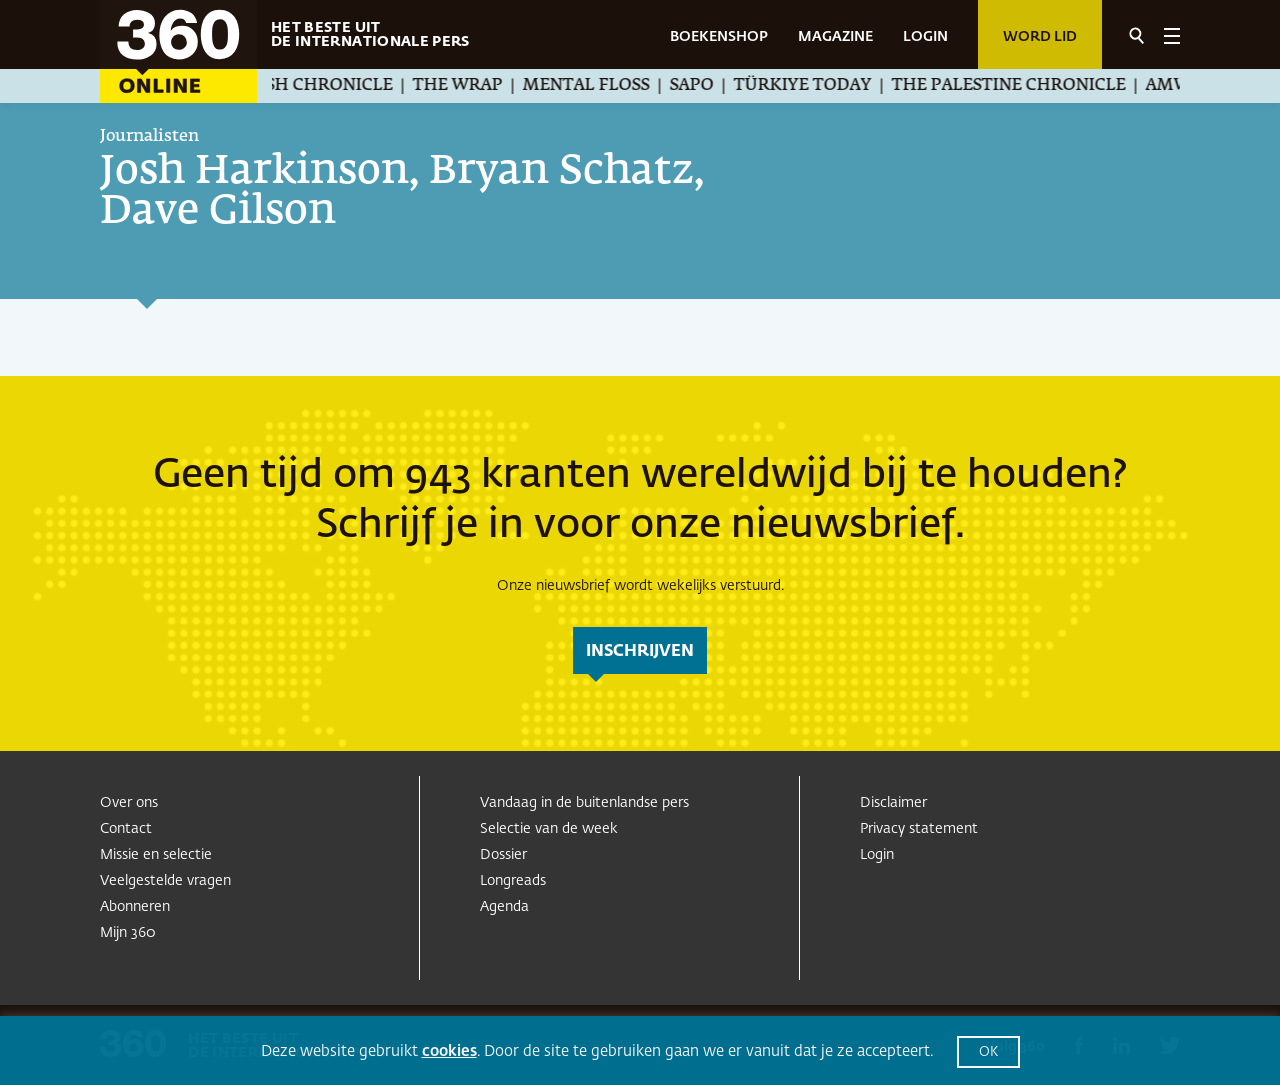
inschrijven (640, 652)
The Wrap (482, 86)
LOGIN (925, 37)
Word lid (1040, 37)
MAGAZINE (835, 37)
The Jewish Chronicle (314, 86)
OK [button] (988, 1052)
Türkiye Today (827, 86)
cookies (449, 1051)
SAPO (716, 86)
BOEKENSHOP (719, 37)
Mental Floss (610, 86)
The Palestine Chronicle (1033, 86)
